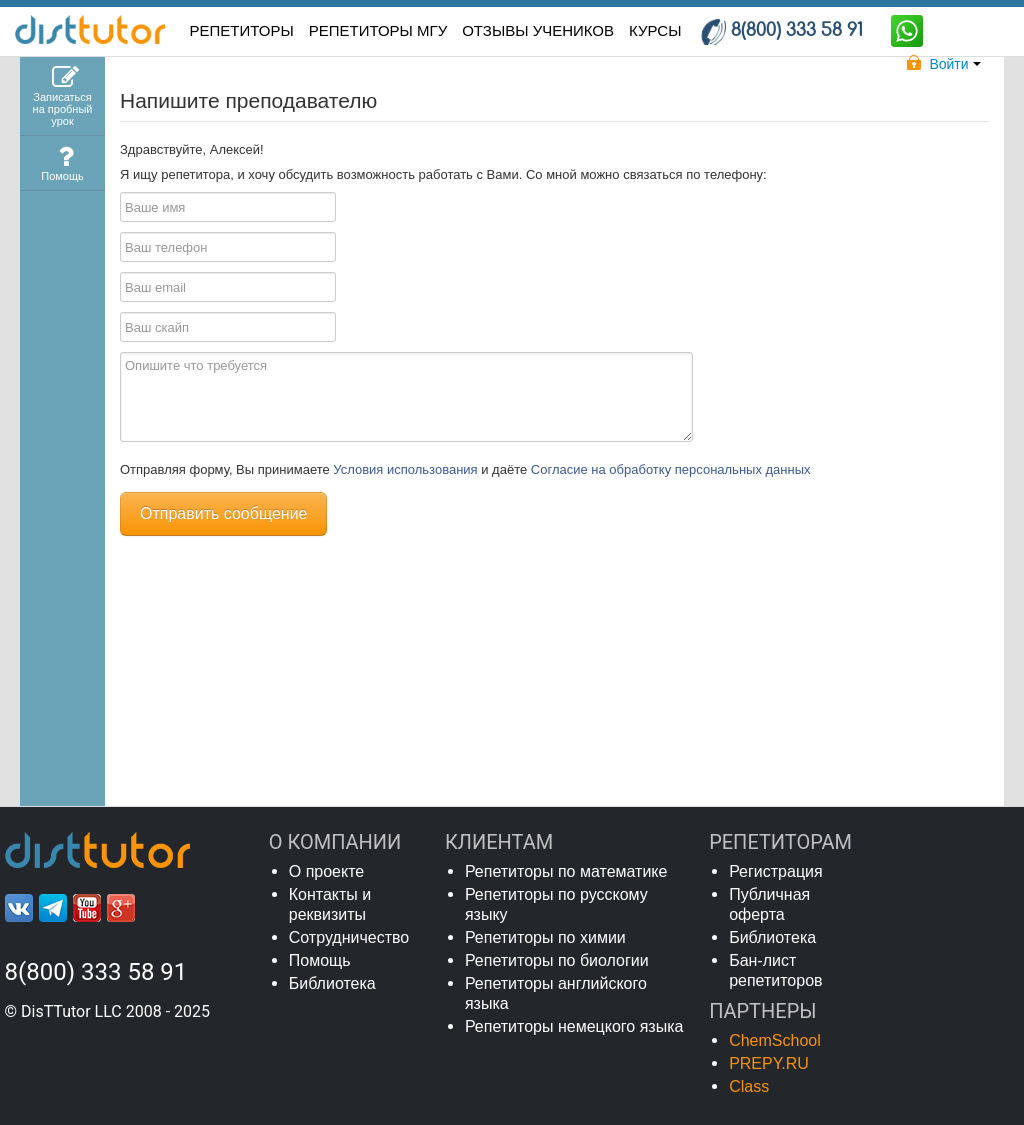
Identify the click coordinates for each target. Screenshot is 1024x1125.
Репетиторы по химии (545, 937)
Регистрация (776, 871)
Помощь (320, 960)
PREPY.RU (769, 1063)
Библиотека (332, 983)
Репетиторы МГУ (378, 30)
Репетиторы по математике (566, 871)
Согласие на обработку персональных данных (671, 469)
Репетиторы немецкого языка (574, 1026)
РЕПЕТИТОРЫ (242, 30)
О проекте (326, 871)
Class (749, 1086)
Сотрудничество (349, 937)
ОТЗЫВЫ (538, 30)
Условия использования (407, 469)
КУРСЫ (655, 30)
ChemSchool (775, 1040)
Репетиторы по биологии (557, 960)
